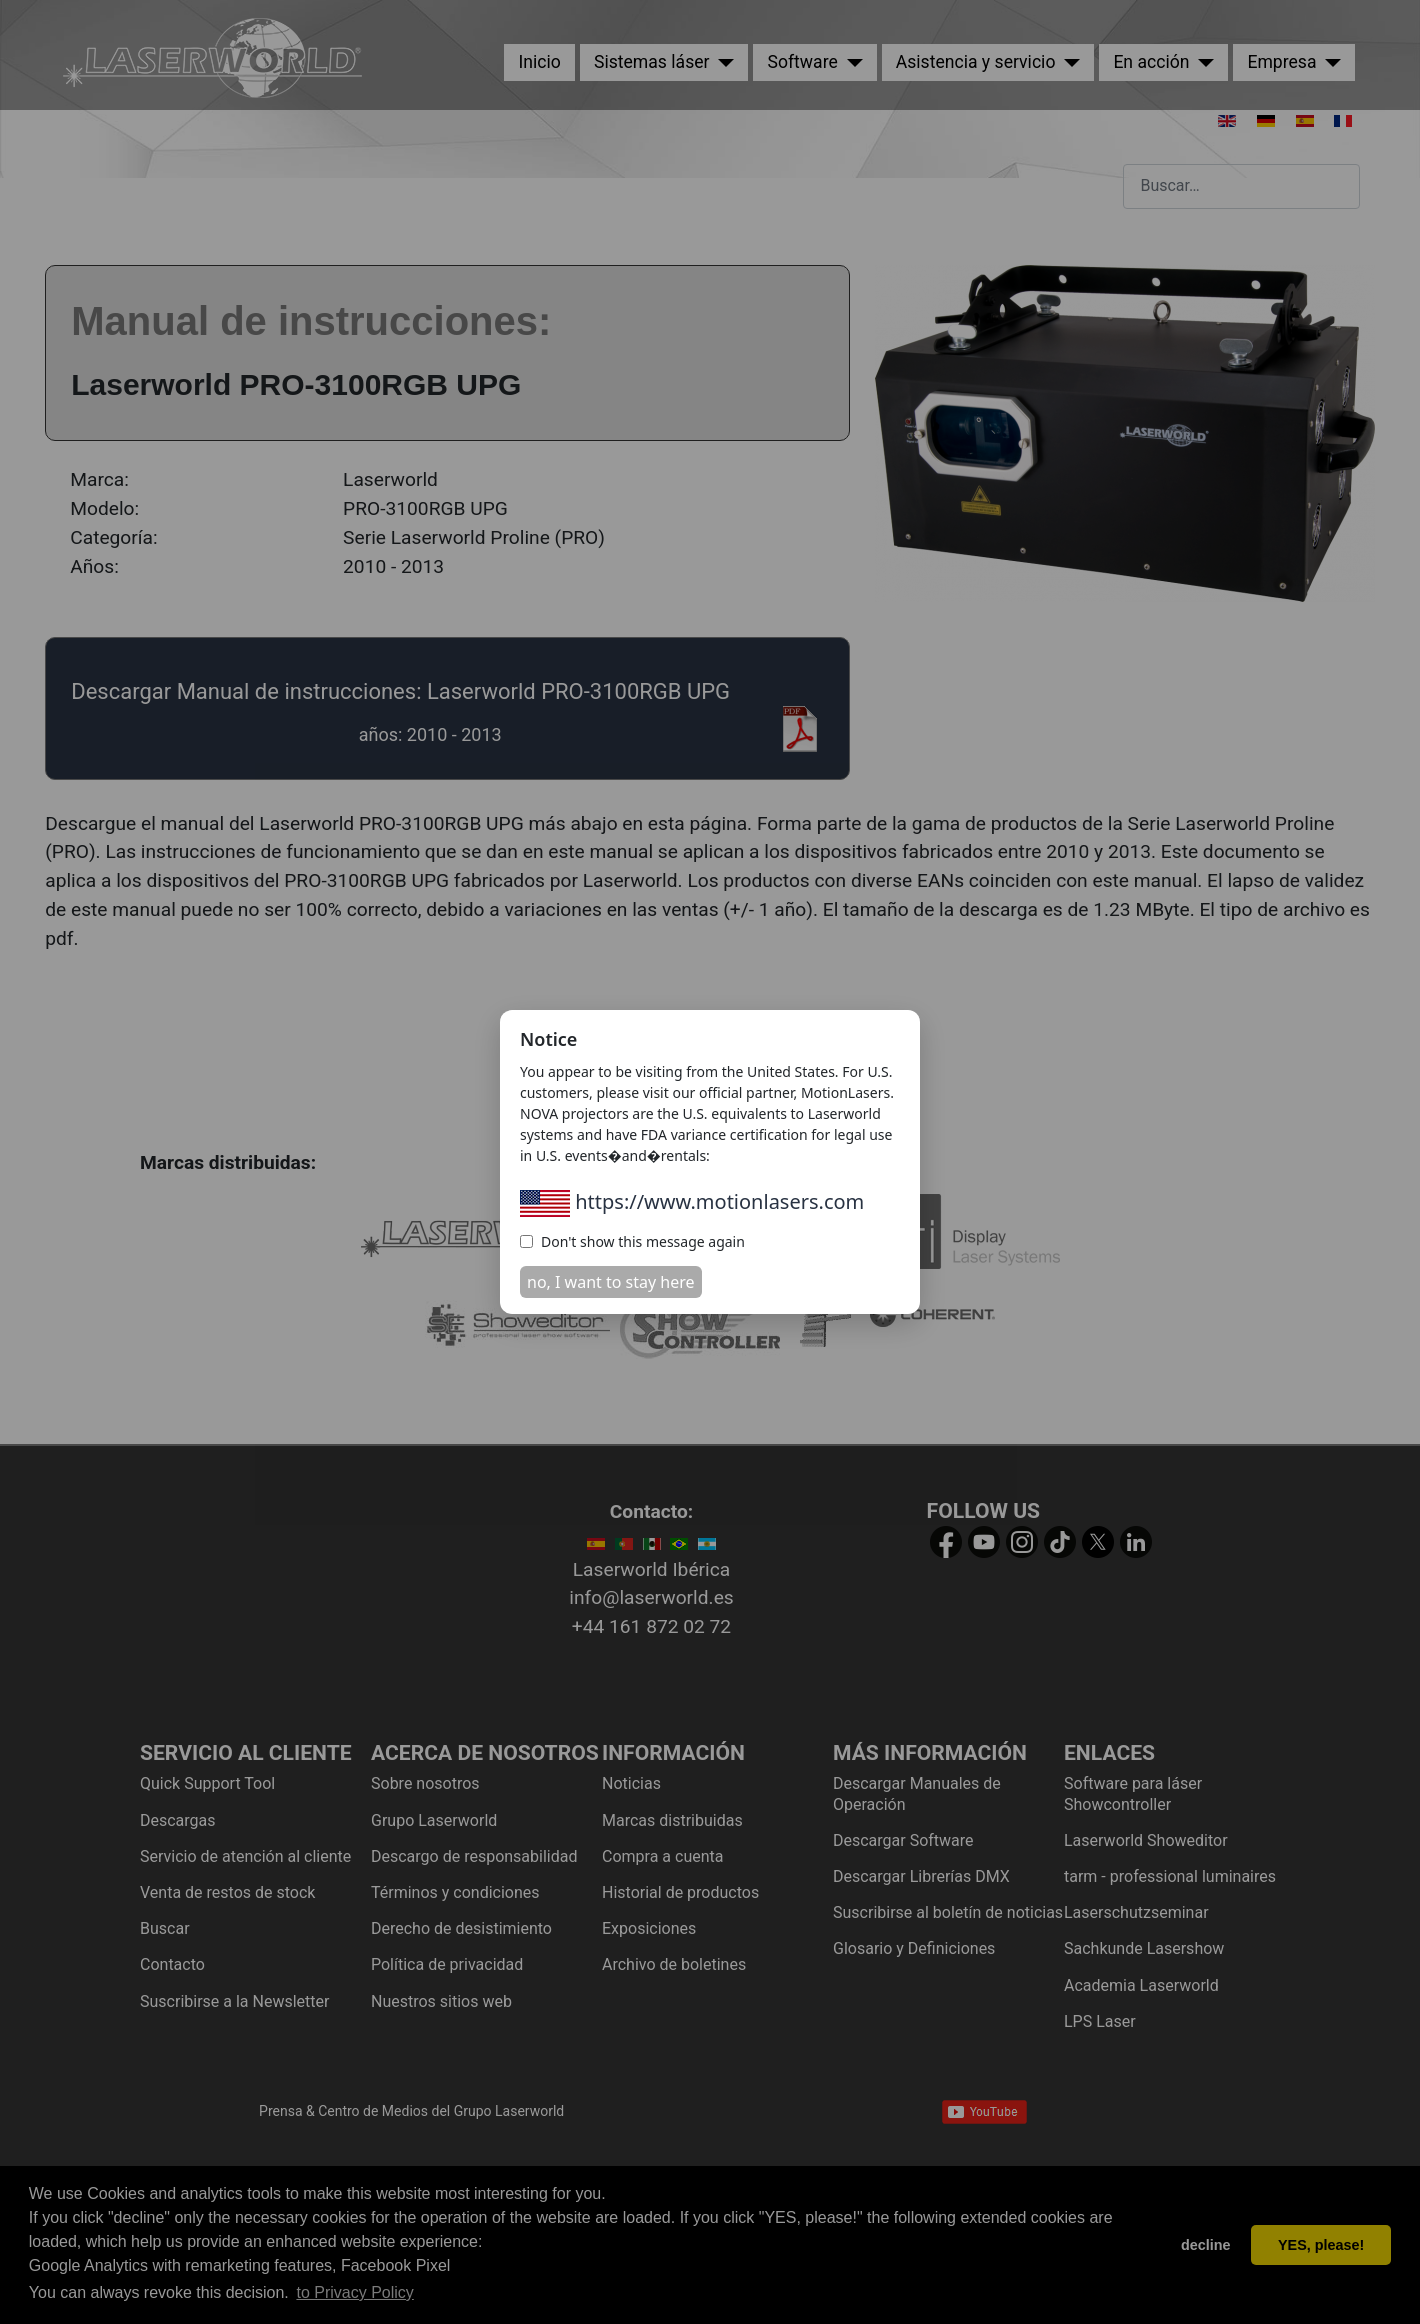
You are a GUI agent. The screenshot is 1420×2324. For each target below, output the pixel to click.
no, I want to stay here (611, 1282)
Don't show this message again (632, 1241)
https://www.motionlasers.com (692, 1201)
